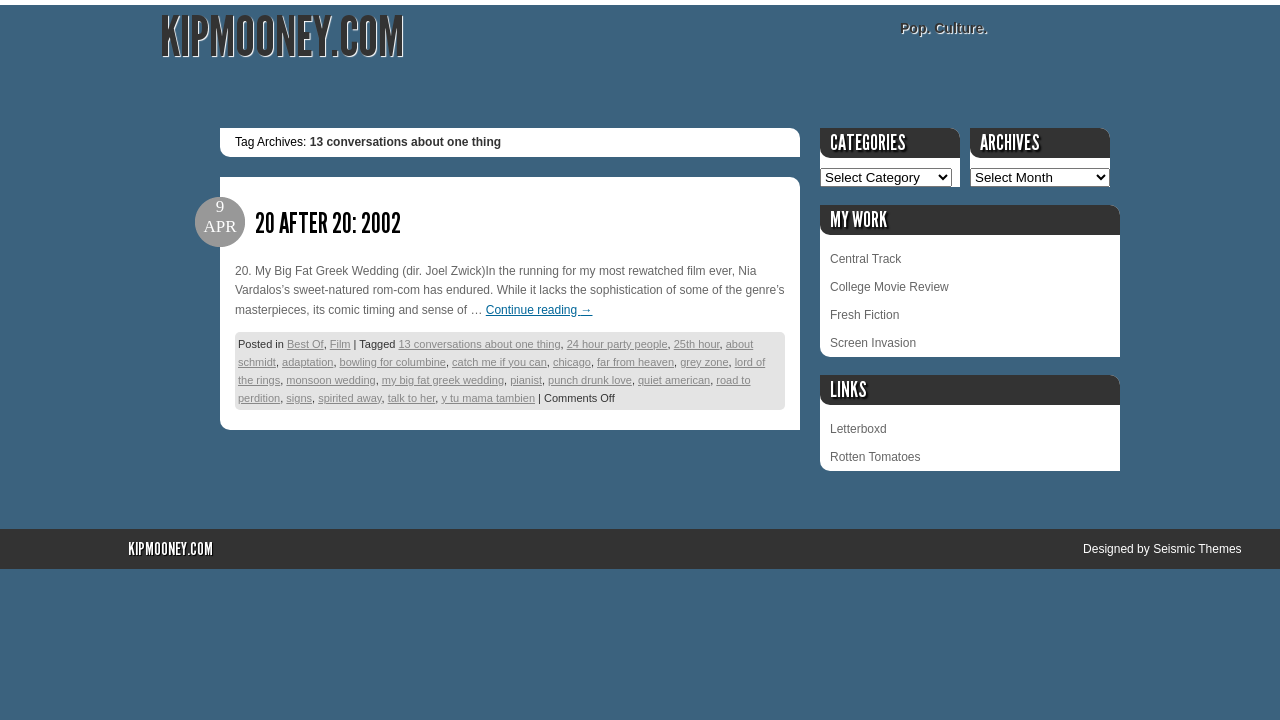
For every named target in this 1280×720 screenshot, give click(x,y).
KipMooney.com (282, 37)
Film (340, 344)
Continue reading (539, 310)
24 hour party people (617, 344)
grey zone (704, 362)
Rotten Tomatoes (875, 457)
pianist (526, 380)
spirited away (349, 398)
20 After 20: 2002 (328, 223)
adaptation (307, 362)
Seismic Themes (1197, 549)
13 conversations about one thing (479, 344)
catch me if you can (499, 362)
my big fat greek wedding (443, 380)
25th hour (697, 344)
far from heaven (635, 362)
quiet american (674, 380)
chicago (572, 362)
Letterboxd (858, 429)
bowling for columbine (393, 362)
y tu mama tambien (488, 398)
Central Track (865, 259)
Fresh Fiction (864, 315)
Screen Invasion (873, 343)
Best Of (305, 344)
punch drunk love (590, 380)
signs (299, 398)
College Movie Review (889, 287)
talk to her (412, 398)
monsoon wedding (330, 380)
